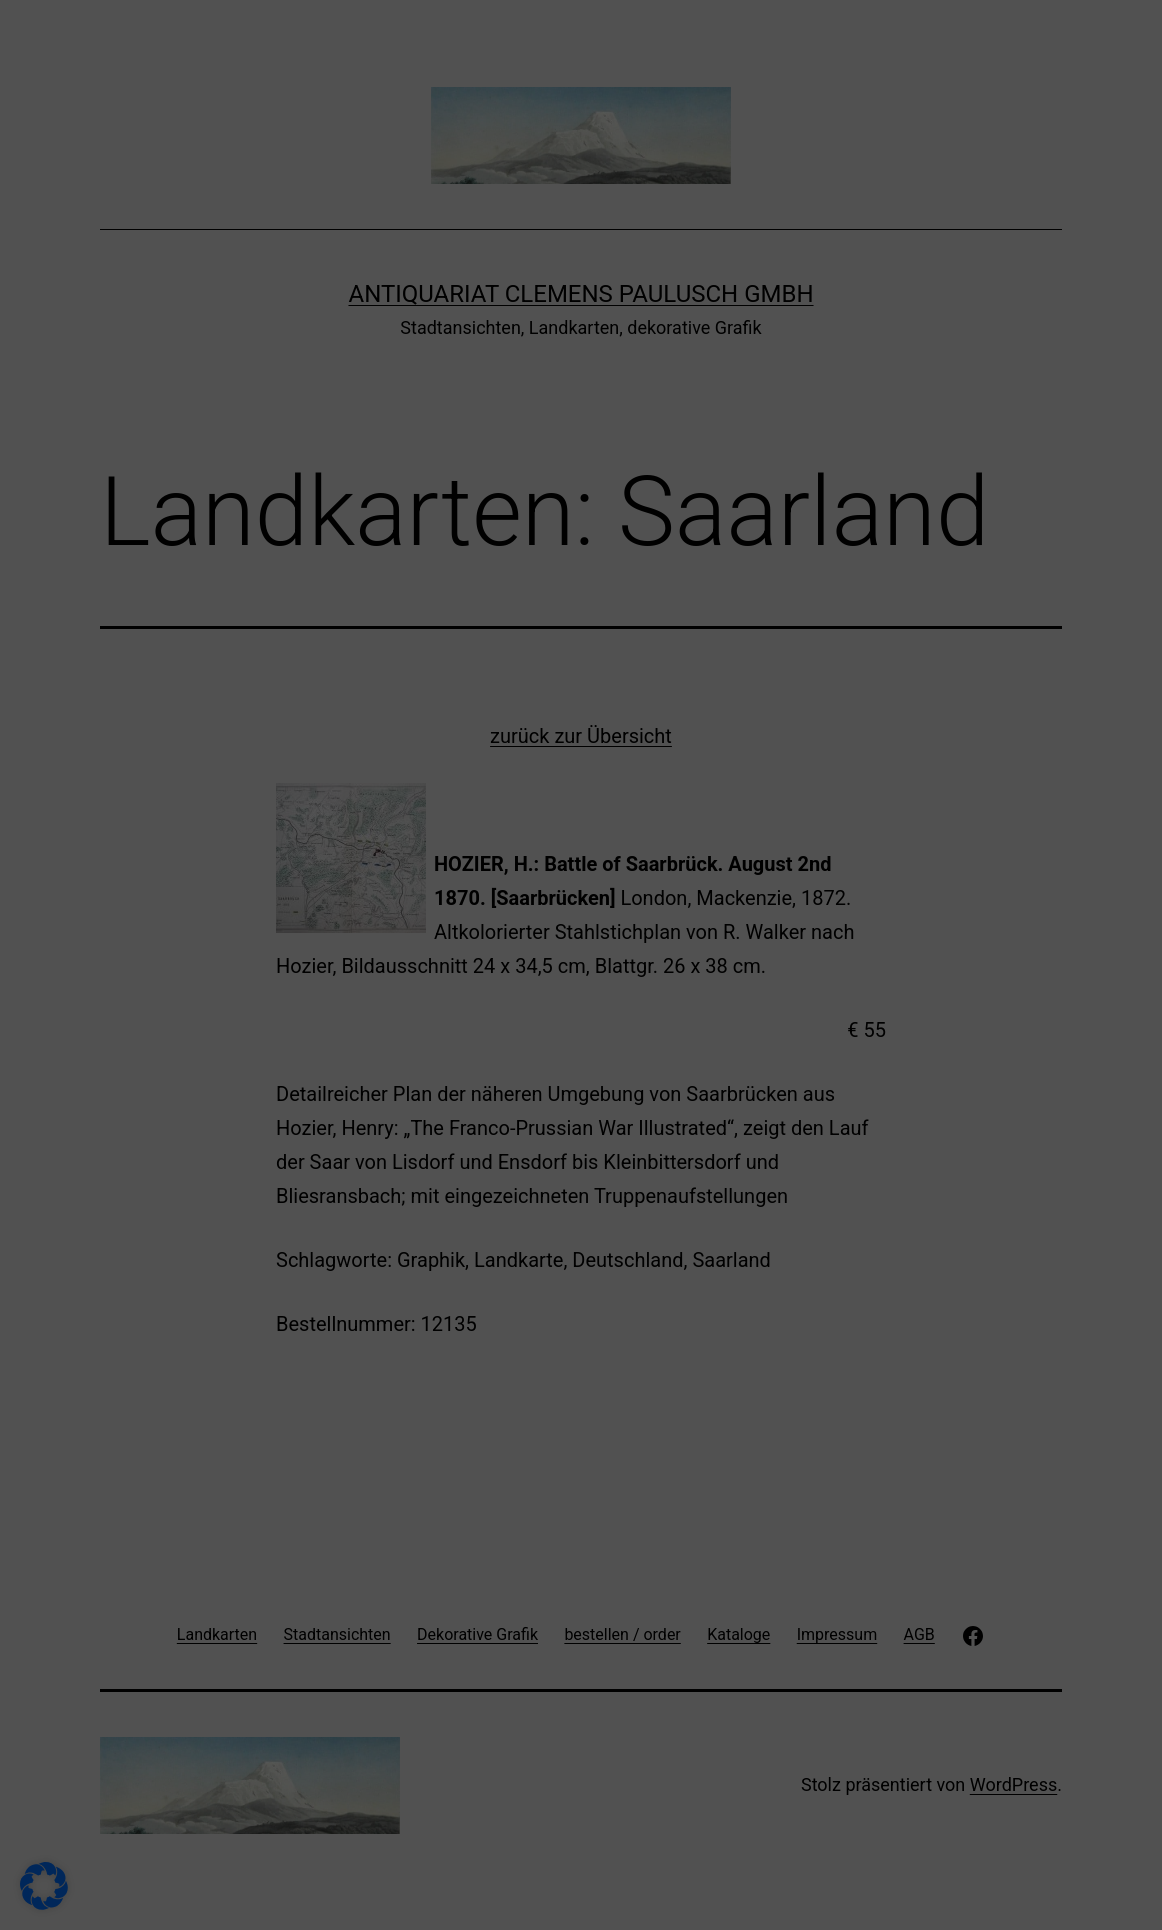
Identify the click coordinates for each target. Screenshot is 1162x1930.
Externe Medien (662, 174)
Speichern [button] (772, 396)
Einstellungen (290, 350)
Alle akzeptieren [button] (389, 396)
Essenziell (644, 69)
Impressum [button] (618, 563)
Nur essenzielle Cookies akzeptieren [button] (581, 455)
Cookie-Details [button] (551, 563)
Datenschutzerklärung (280, 331)
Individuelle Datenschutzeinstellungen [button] (580, 515)
